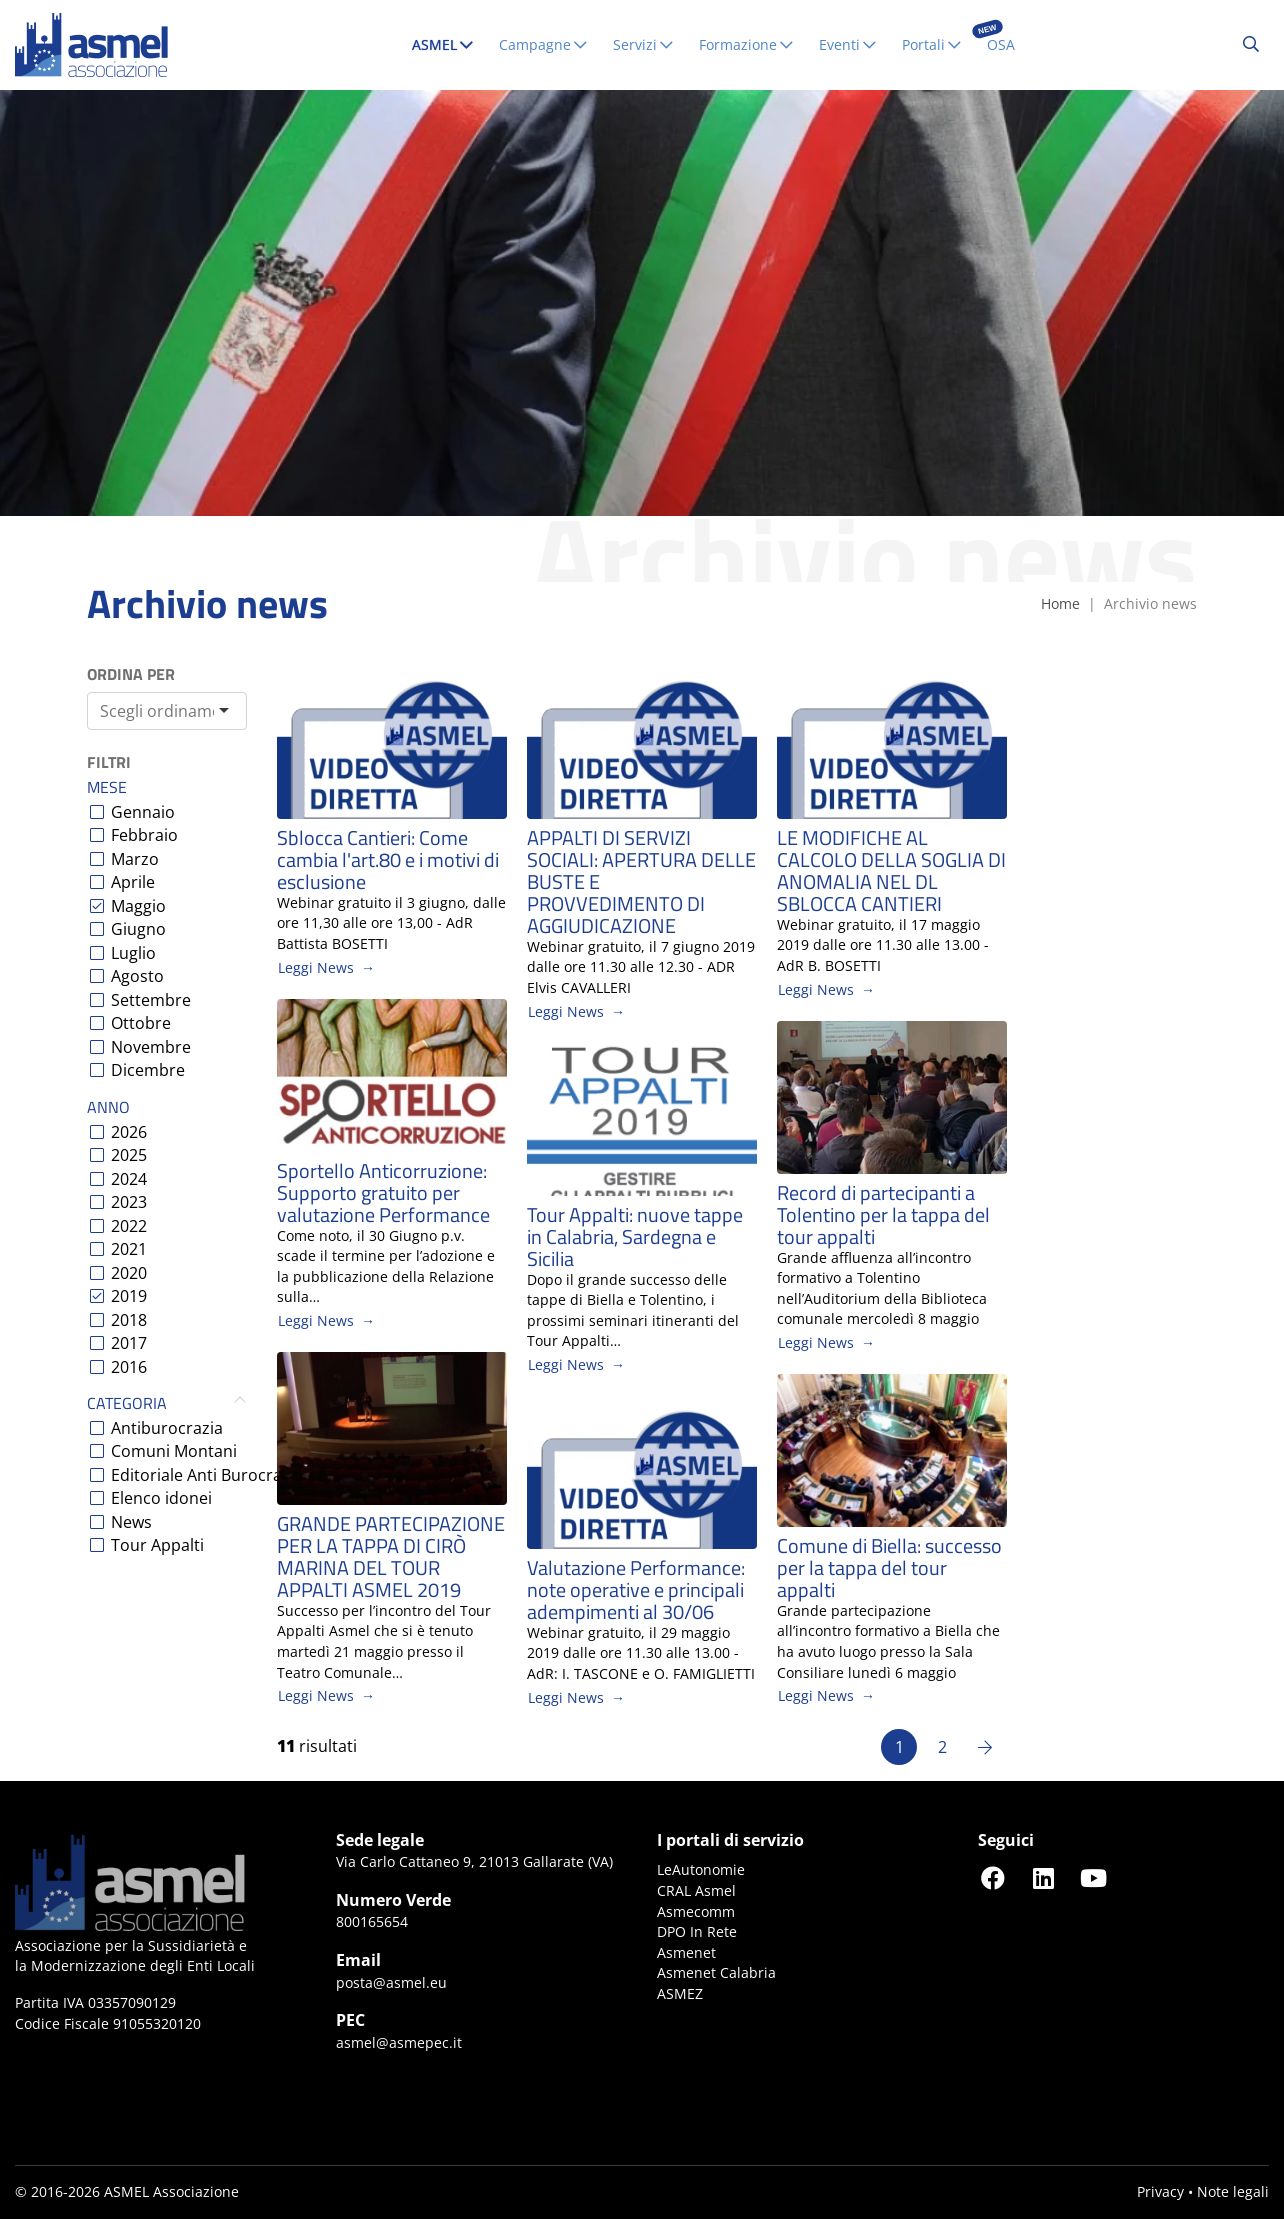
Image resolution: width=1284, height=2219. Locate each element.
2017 (129, 1343)
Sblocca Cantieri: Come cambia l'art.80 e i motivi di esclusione (388, 860)
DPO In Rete (697, 1931)
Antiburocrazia (167, 1428)
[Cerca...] (1251, 45)
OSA (1001, 44)
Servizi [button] (644, 44)
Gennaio (143, 812)
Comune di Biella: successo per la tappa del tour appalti (889, 1568)
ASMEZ (680, 1993)
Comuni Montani (174, 1451)
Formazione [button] (747, 44)
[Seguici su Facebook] (993, 1877)
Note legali (1233, 2191)
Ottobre (141, 1023)
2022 (129, 1226)
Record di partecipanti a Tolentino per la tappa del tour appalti (883, 1215)
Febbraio (144, 835)
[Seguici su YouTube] (1093, 1877)
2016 (129, 1367)
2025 (129, 1155)
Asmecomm (696, 1911)
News (131, 1522)
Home (1060, 603)
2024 (129, 1179)
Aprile (133, 882)
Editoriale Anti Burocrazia (207, 1475)
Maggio (138, 906)
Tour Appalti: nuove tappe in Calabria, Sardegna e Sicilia (635, 1237)
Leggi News (316, 967)
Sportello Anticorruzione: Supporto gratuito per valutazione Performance (383, 1193)
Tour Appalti (157, 1545)
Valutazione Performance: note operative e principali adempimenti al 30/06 (636, 1590)
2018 (129, 1320)
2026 (129, 1132)
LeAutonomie (701, 1869)
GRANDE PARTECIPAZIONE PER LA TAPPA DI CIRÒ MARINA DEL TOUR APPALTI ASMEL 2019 (391, 1557)
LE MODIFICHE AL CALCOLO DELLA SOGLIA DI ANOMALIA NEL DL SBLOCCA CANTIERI (891, 871)
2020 (129, 1273)
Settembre (151, 1000)
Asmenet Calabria (716, 1972)
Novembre (151, 1047)
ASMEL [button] (447, 44)
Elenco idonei (161, 1498)
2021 (129, 1249)
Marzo (135, 859)
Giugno (138, 929)
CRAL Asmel (696, 1890)
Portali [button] (932, 44)
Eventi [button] (848, 44)
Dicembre (148, 1070)
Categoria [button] (167, 1404)
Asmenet (686, 1952)
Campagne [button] (544, 44)
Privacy (1160, 2191)
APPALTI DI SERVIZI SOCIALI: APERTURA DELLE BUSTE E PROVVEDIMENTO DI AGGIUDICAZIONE (641, 882)
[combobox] (167, 711)
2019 (129, 1296)
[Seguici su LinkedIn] (1043, 1877)
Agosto (137, 976)
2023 (129, 1202)
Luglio (133, 953)
